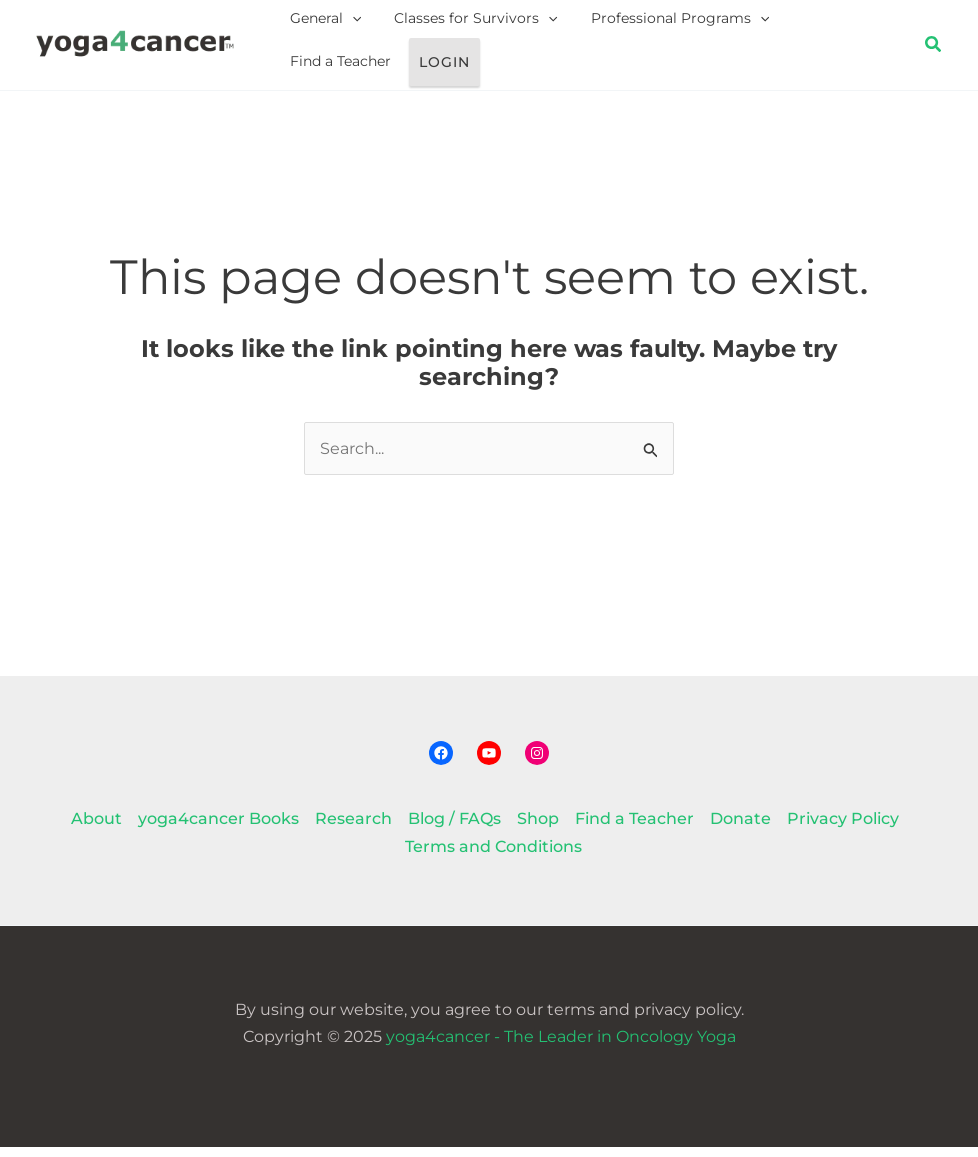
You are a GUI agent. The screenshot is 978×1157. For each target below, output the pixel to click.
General (318, 23)
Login (310, 73)
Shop (538, 828)
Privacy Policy (843, 828)
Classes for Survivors (455, 23)
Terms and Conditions (493, 855)
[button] (934, 50)
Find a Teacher (806, 23)
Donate (740, 828)
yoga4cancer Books (218, 828)
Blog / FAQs (454, 828)
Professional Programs (647, 23)
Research (353, 828)
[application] (345, 23)
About (96, 828)
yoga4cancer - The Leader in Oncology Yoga (561, 1045)
